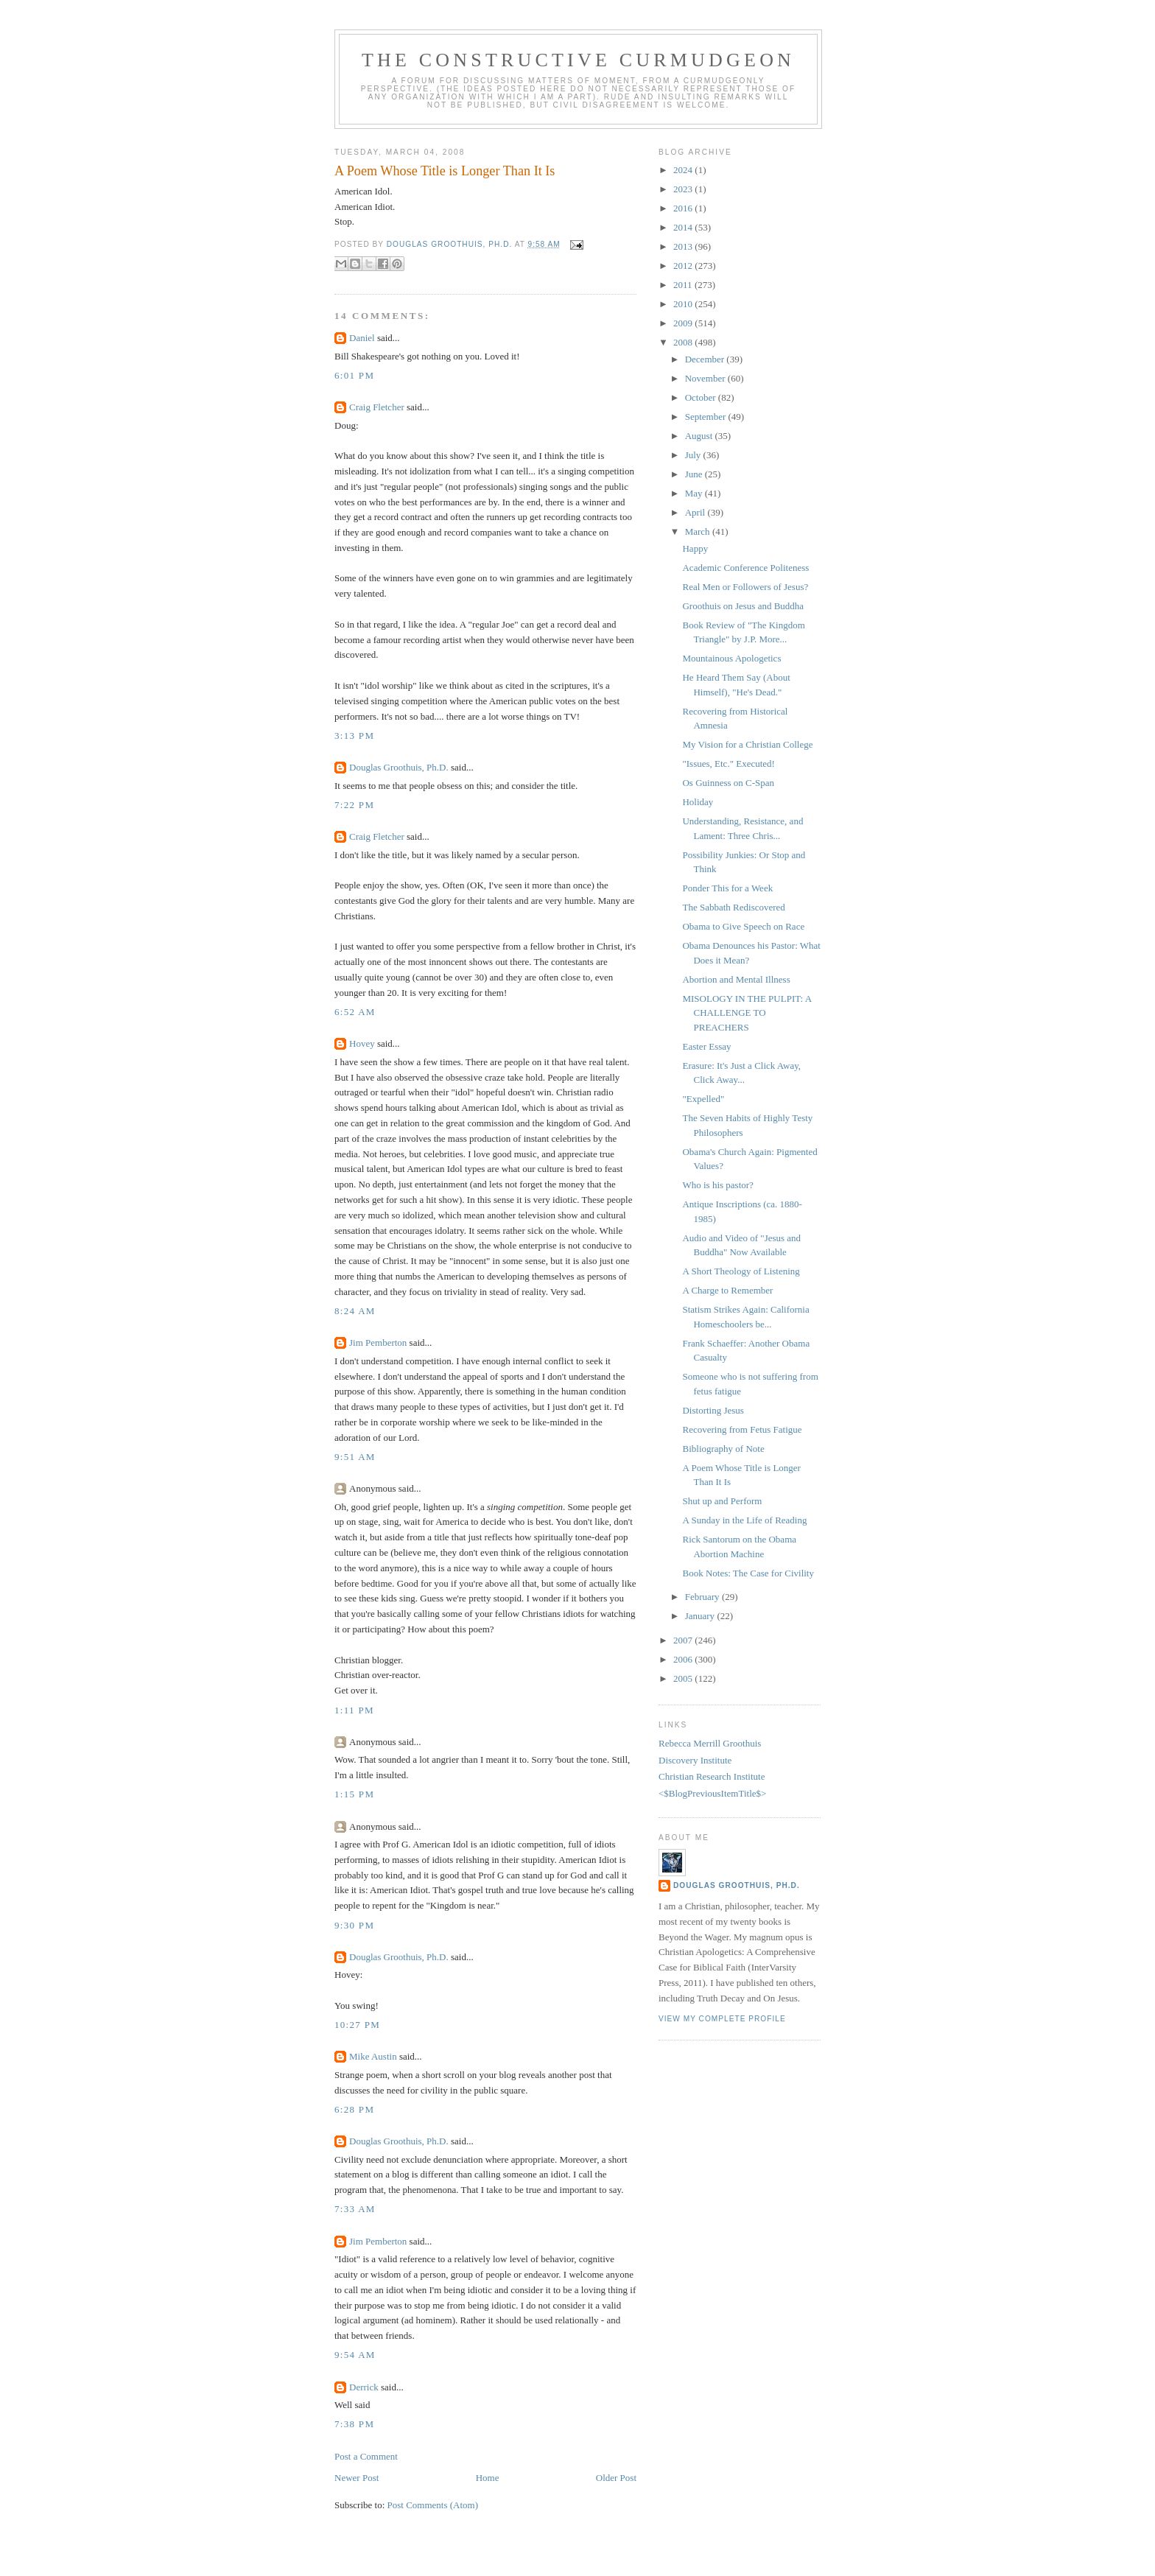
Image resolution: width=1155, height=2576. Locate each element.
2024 (684, 169)
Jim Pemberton (378, 1342)
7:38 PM (354, 2423)
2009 (684, 323)
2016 (684, 208)
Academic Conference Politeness (745, 567)
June (695, 474)
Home (487, 2477)
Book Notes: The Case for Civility (748, 1573)
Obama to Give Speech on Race (743, 926)
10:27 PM (357, 2024)
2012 (684, 265)
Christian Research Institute (712, 1776)
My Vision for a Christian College (747, 744)
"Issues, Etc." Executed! (728, 763)
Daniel (362, 337)
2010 (684, 303)
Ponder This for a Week (727, 888)
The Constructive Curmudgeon (578, 60)
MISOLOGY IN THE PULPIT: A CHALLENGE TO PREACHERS (746, 1013)
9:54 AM (355, 2354)
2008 (684, 342)
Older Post (616, 2477)
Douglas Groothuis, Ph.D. (399, 767)
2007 (684, 1640)
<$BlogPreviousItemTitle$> (712, 1793)
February (703, 1596)
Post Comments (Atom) (433, 2504)
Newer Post (356, 2477)
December (706, 359)
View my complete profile (722, 2019)
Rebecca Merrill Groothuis (710, 1743)
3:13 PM (354, 735)
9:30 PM (354, 1925)
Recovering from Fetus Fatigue (741, 1429)
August (700, 435)
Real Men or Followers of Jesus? (745, 586)
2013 (684, 246)
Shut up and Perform (722, 1500)
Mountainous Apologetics (731, 658)
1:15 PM (354, 1794)
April (696, 512)
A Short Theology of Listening (740, 1271)
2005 (684, 1678)
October (701, 397)
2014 (684, 227)
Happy (695, 548)
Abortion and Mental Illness (736, 979)
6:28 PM (354, 2109)
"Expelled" (703, 1098)
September (707, 416)
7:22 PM (354, 804)
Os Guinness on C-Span (728, 782)
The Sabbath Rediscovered (733, 907)
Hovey (362, 1043)
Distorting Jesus (712, 1410)
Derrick (364, 2387)
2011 (684, 284)
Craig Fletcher (376, 407)
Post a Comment (366, 2456)
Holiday (697, 801)
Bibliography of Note (723, 1448)
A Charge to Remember (727, 1290)
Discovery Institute (695, 1760)
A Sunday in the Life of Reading (744, 1520)
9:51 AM (355, 1456)
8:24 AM (355, 1310)
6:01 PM (354, 375)
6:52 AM (355, 1011)
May (695, 493)
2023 (684, 188)
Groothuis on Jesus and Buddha (743, 605)
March (698, 531)
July (694, 454)
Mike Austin (373, 2056)
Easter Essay (706, 1046)
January (701, 1615)
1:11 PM (354, 1710)
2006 (684, 1659)
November (706, 378)
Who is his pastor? (717, 1184)
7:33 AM (355, 2208)
